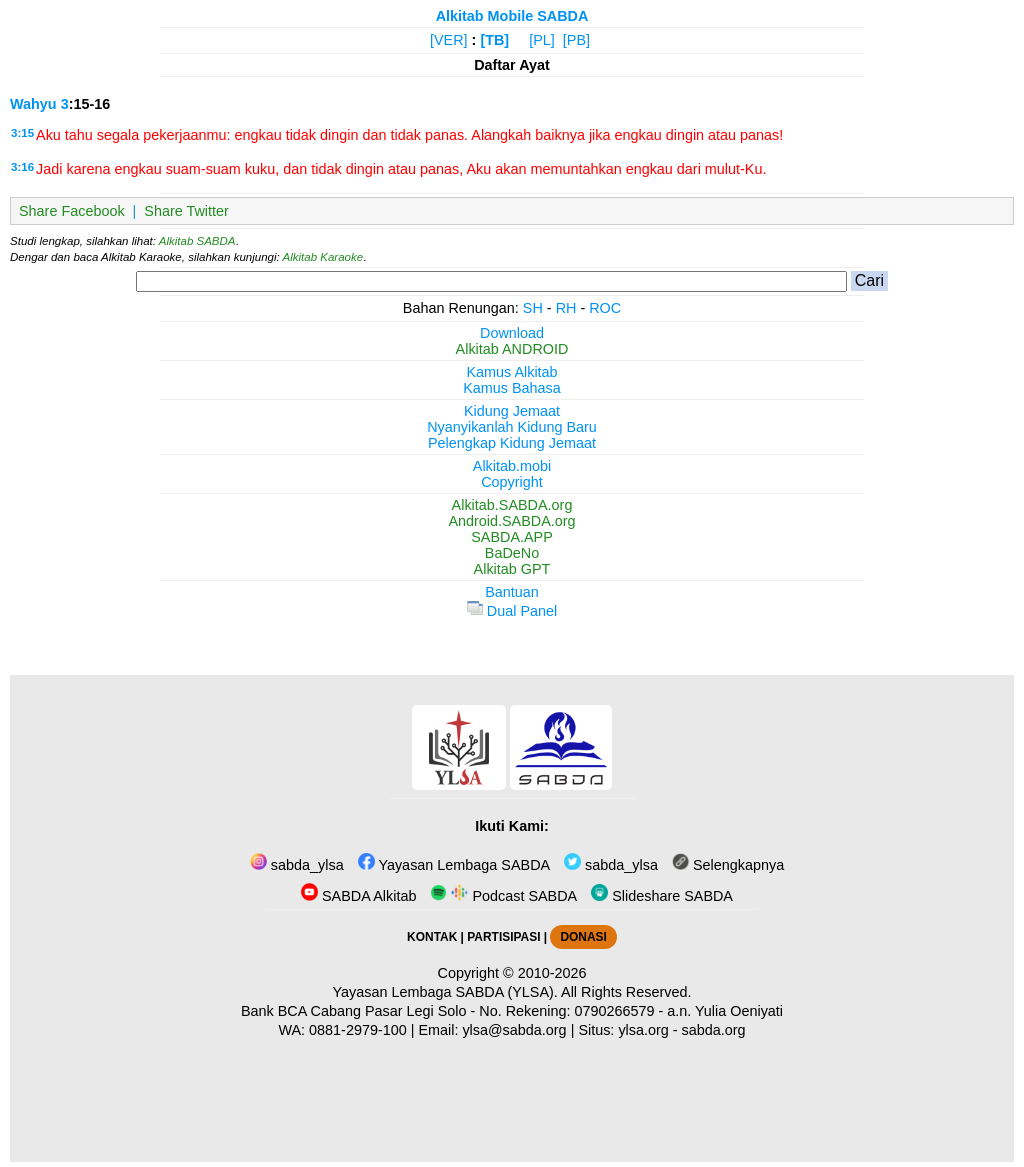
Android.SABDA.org (511, 521)
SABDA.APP (512, 537)
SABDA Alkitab (358, 896)
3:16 (22, 167)
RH (566, 308)
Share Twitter (186, 211)
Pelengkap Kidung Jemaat (512, 443)
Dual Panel (512, 611)
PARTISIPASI (503, 937)
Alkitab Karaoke (323, 257)
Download (512, 333)
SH (533, 308)
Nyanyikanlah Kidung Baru (512, 427)
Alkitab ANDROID (512, 349)
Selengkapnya (728, 865)
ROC (605, 308)
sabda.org (714, 1030)
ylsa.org (643, 1030)
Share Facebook (72, 211)
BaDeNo (512, 553)
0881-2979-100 (358, 1030)
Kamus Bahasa (512, 388)
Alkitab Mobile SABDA (512, 16)
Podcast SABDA (503, 896)
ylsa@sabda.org (514, 1030)
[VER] (449, 40)
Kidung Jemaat (512, 411)
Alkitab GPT (512, 569)
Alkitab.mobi (512, 466)
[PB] (576, 40)
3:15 (22, 133)
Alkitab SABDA (197, 241)
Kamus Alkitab (511, 372)
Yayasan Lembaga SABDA (454, 865)
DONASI (583, 937)
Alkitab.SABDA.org (512, 505)
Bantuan (512, 592)
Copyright (512, 482)
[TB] (494, 40)
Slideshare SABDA (662, 896)
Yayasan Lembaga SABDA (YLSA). (445, 992)
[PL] (542, 40)
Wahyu (33, 104)
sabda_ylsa (297, 865)
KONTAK (432, 937)
